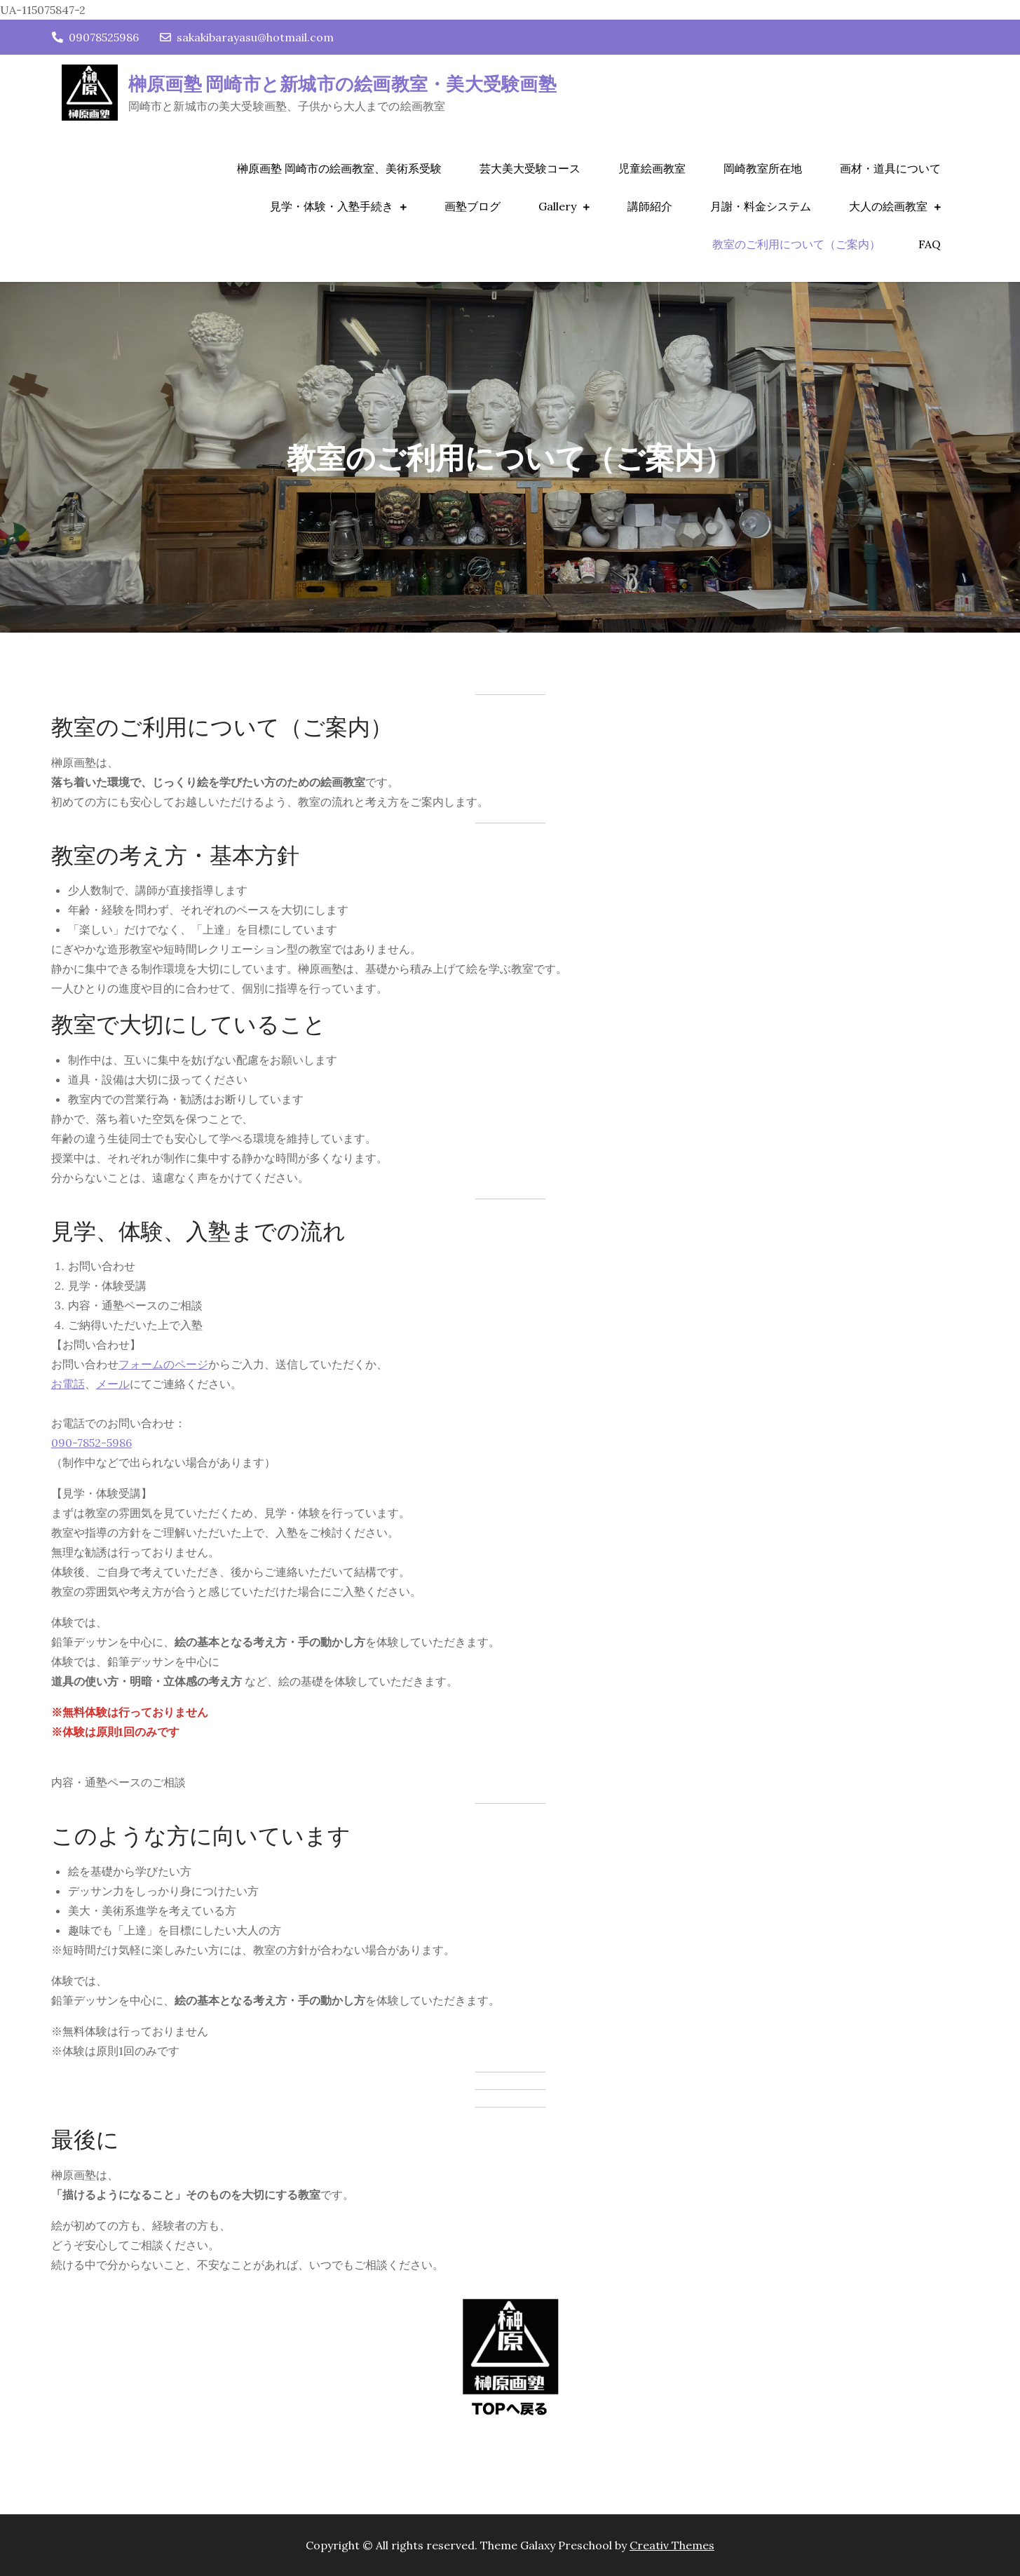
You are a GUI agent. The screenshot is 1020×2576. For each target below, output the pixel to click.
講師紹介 (649, 206)
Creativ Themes (672, 2545)
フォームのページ (163, 1364)
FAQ (929, 244)
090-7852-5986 (91, 1443)
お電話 (68, 1384)
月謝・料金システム (760, 206)
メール (113, 1384)
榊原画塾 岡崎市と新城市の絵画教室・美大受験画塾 (342, 83)
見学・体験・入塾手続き (331, 206)
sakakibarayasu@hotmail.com (247, 37)
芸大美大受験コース (530, 168)
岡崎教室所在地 (762, 168)
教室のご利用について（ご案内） (796, 244)
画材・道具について (890, 168)
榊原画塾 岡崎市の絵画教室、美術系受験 (339, 168)
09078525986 (95, 37)
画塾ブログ (472, 206)
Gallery (557, 206)
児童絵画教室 (652, 168)
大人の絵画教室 (888, 206)
